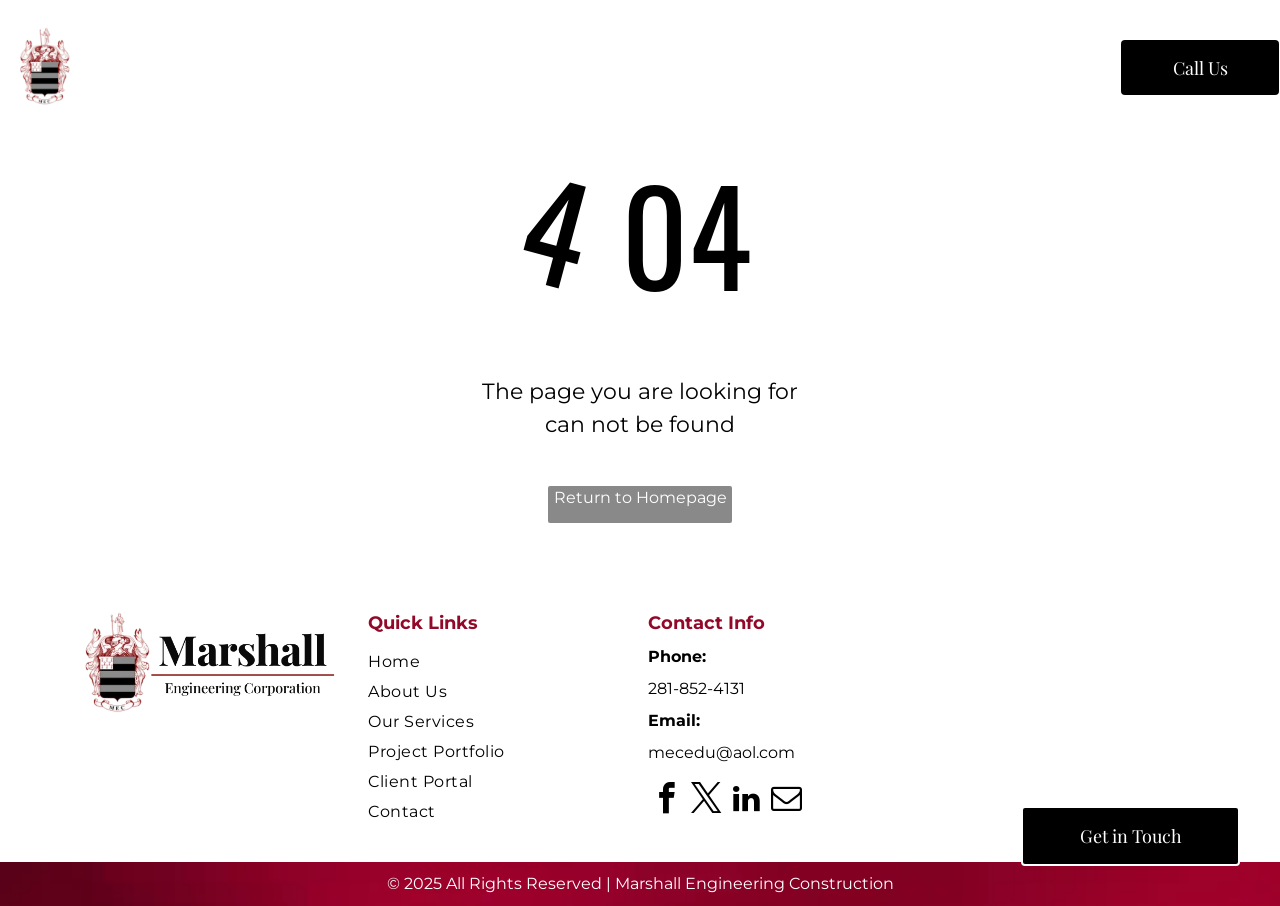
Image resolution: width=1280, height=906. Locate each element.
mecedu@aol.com (721, 752)
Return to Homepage (640, 497)
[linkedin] (746, 801)
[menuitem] (336, 72)
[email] (786, 801)
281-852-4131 (696, 688)
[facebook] (666, 801)
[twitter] (706, 801)
